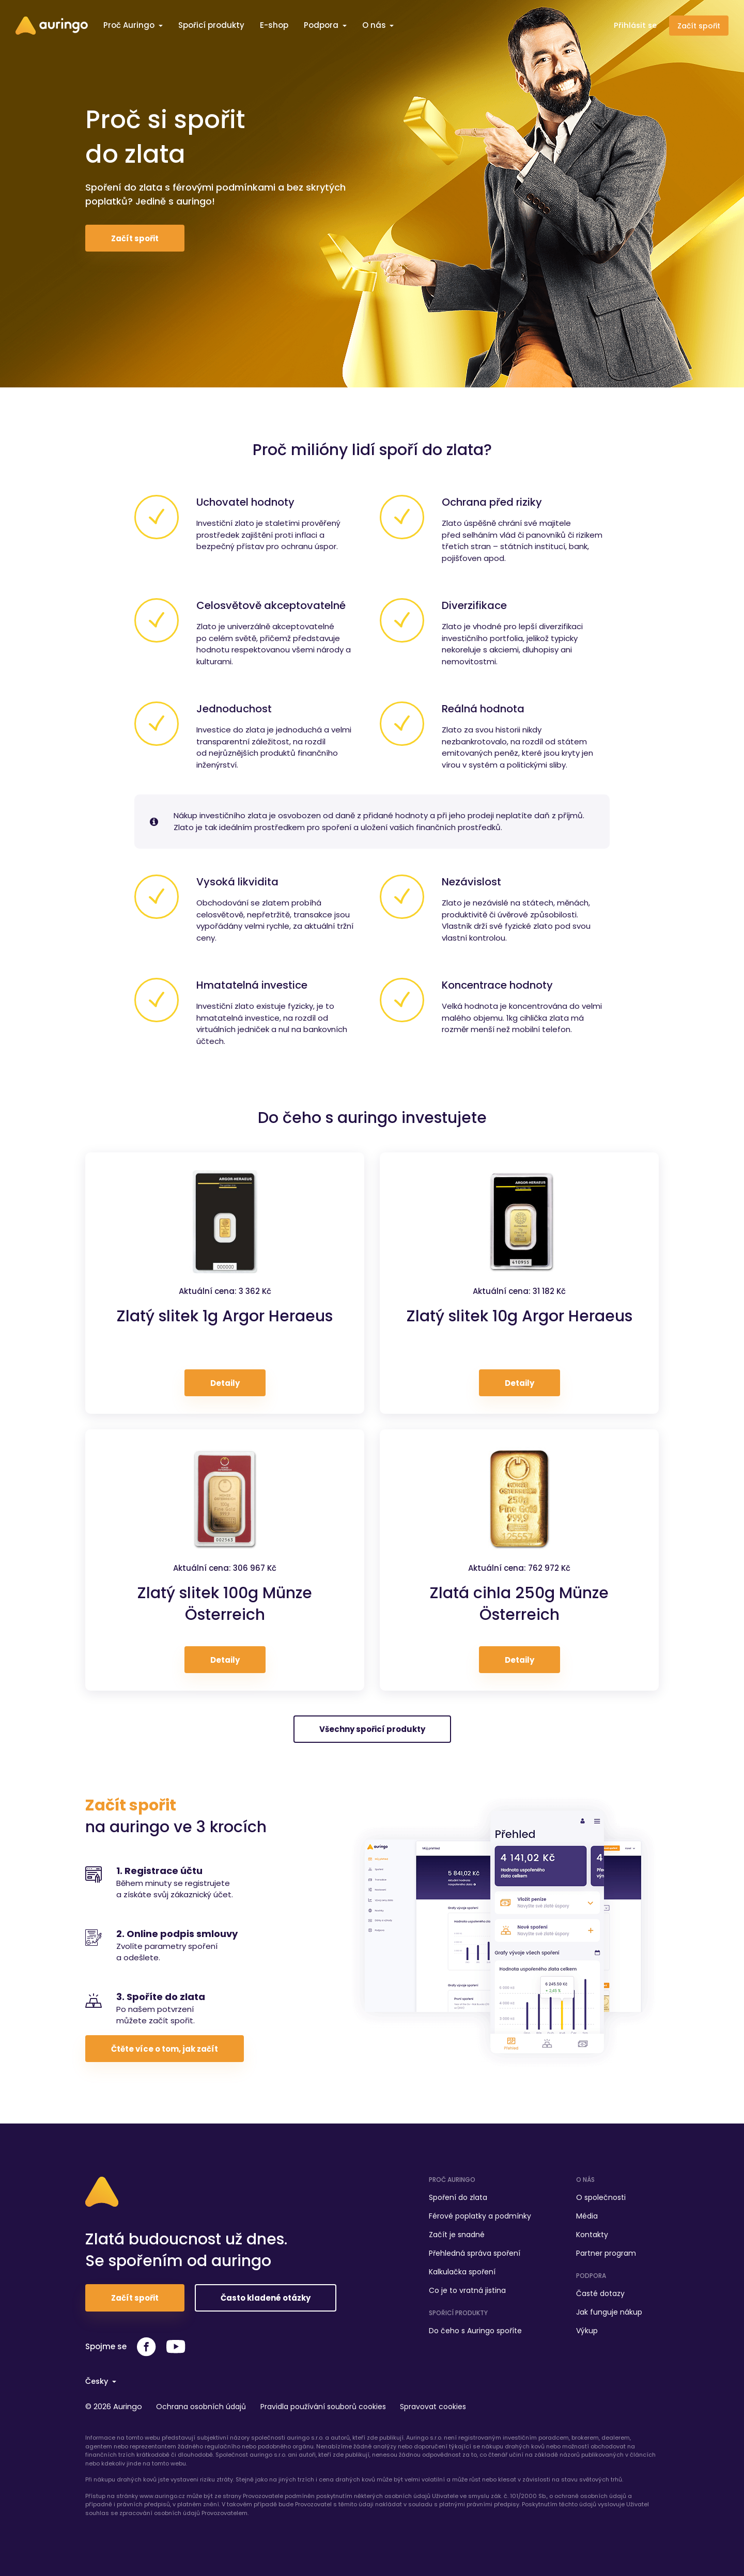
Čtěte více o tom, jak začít (164, 2048)
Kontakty (592, 2232)
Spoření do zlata (458, 2195)
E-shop (274, 25)
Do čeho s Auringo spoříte (475, 2328)
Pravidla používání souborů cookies (330, 2405)
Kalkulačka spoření (462, 2269)
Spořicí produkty (211, 25)
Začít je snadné (457, 2232)
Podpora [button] (322, 25)
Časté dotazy (600, 2291)
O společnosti (601, 2195)
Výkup (587, 2328)
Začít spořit (698, 26)
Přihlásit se (634, 25)
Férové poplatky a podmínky (480, 2213)
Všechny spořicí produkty (372, 1729)
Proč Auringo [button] (130, 25)
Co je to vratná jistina (467, 2288)
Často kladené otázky (266, 2297)
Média (587, 2213)
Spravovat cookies (443, 2405)
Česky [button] (98, 2380)
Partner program (606, 2250)
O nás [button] (375, 25)
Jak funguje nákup (609, 2309)
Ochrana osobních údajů (205, 2405)
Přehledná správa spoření (474, 2250)
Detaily (225, 1383)
